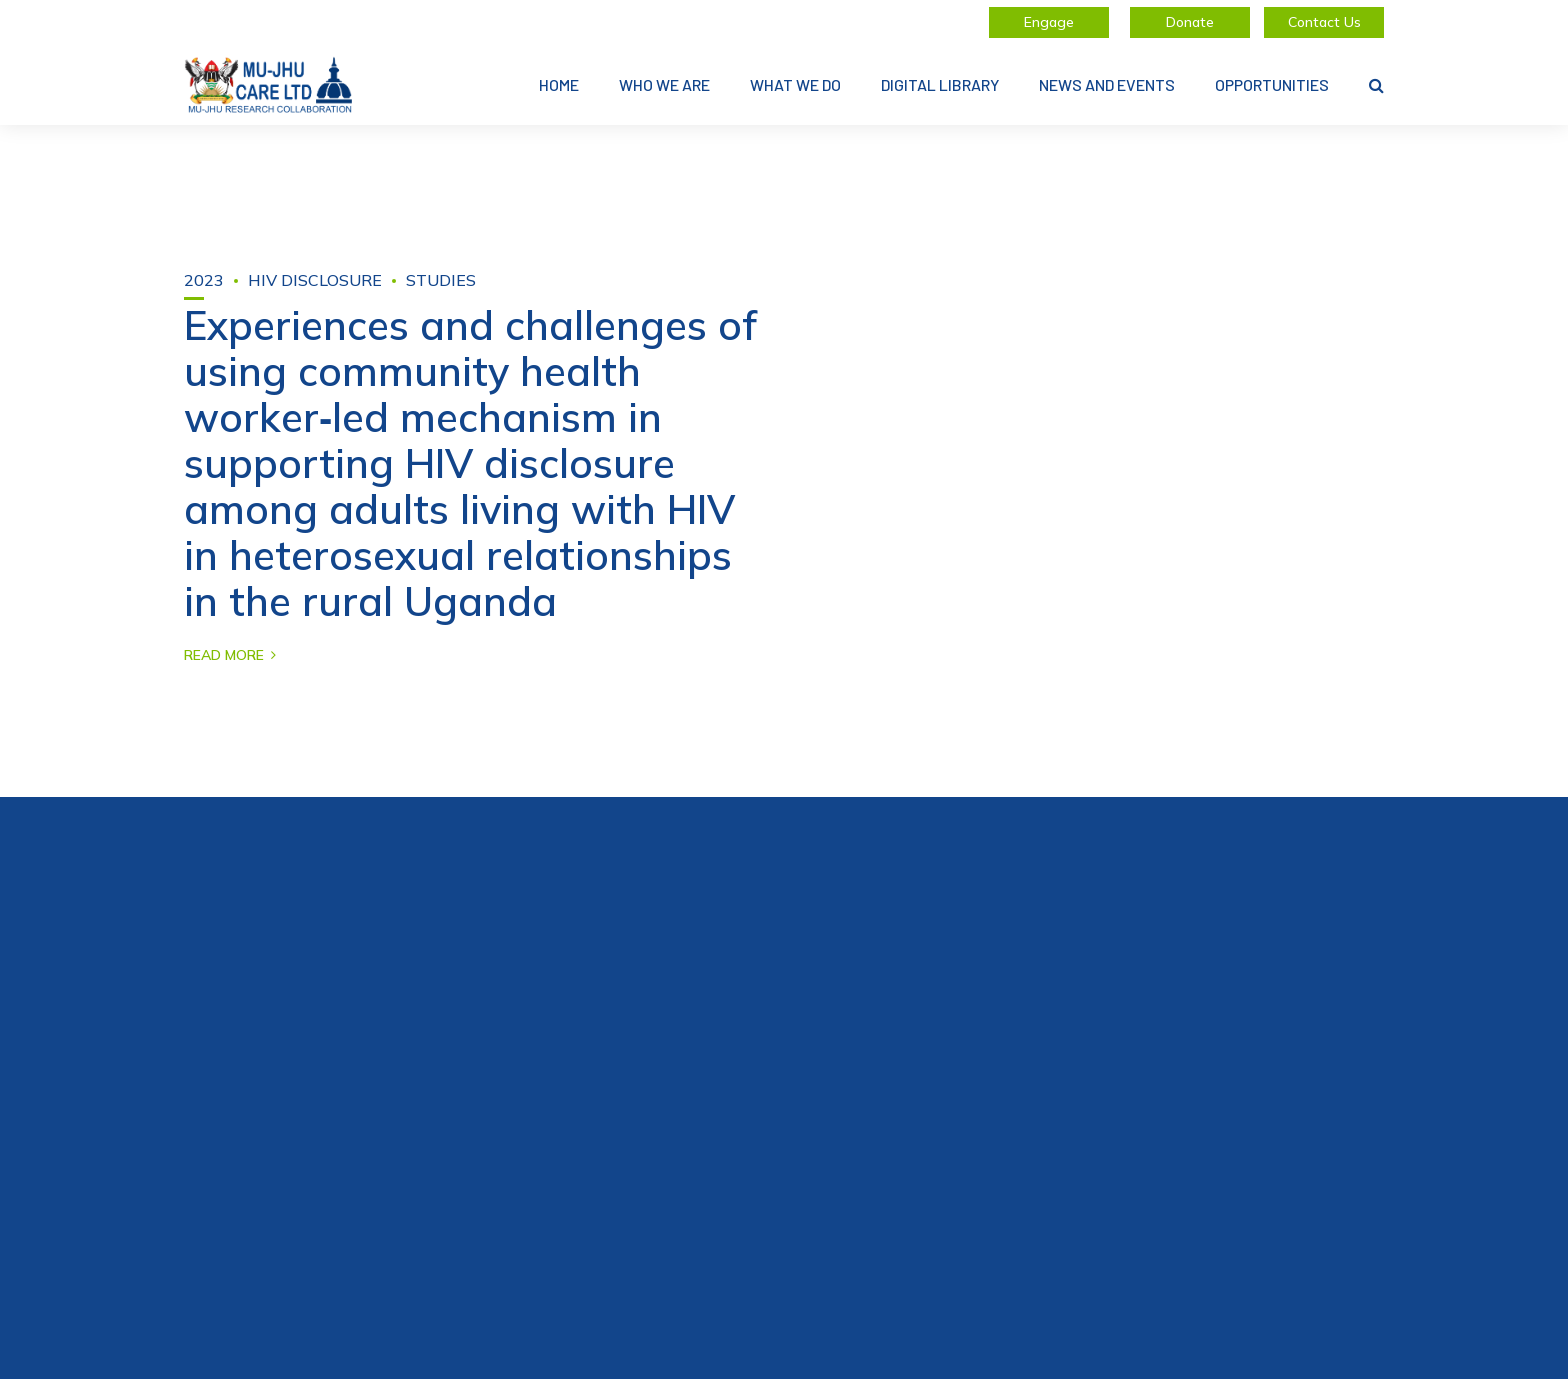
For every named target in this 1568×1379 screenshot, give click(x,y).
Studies (441, 280)
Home (559, 84)
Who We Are (664, 84)
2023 (204, 280)
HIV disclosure (315, 280)
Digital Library (940, 84)
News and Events (1107, 84)
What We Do (795, 84)
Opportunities (1272, 84)
